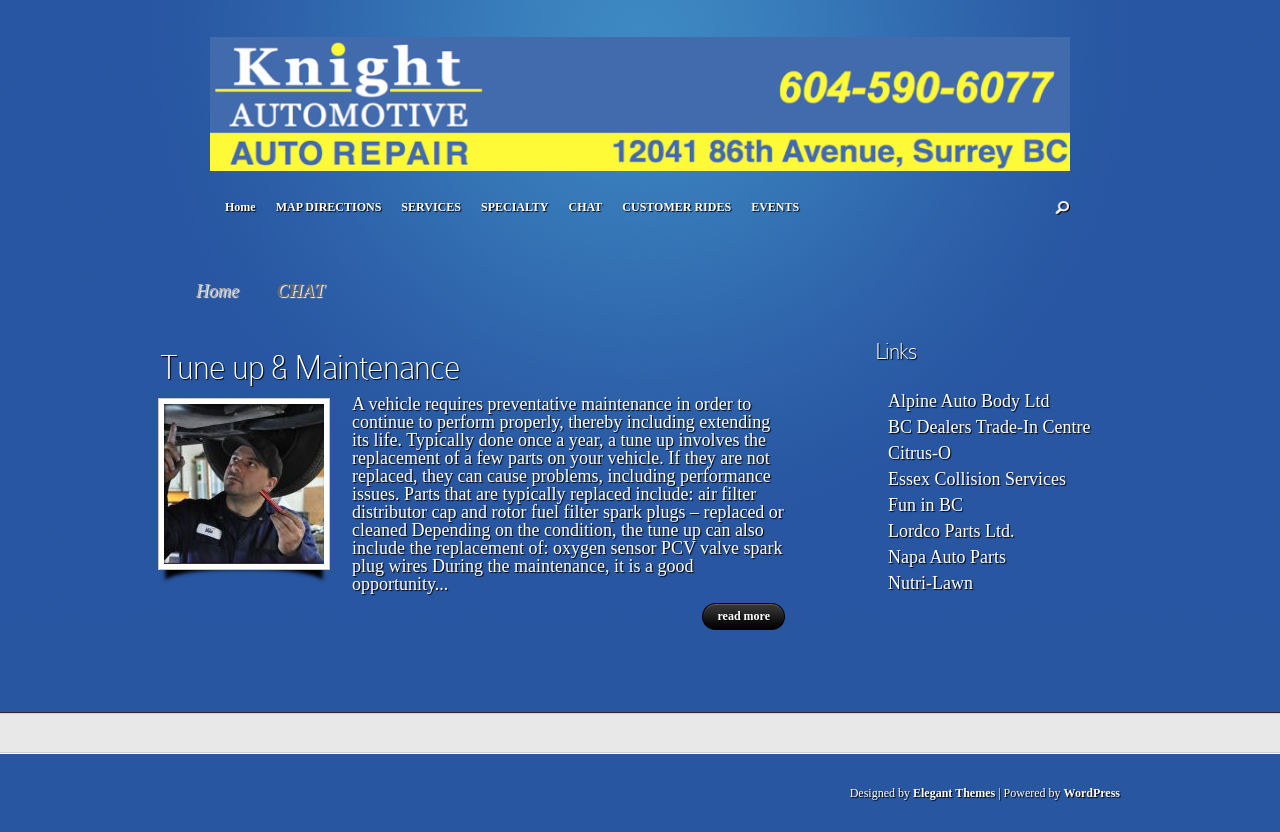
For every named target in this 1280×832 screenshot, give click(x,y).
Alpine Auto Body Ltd (969, 401)
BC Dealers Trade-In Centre (989, 427)
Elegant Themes (954, 793)
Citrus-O (919, 453)
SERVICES (431, 207)
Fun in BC (925, 505)
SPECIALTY (515, 207)
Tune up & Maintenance (310, 367)
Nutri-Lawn (930, 583)
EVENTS (775, 207)
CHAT (586, 207)
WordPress (1092, 793)
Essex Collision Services (977, 479)
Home (240, 207)
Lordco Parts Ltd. (951, 531)
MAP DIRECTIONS (329, 207)
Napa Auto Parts (947, 557)
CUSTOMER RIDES (676, 207)
